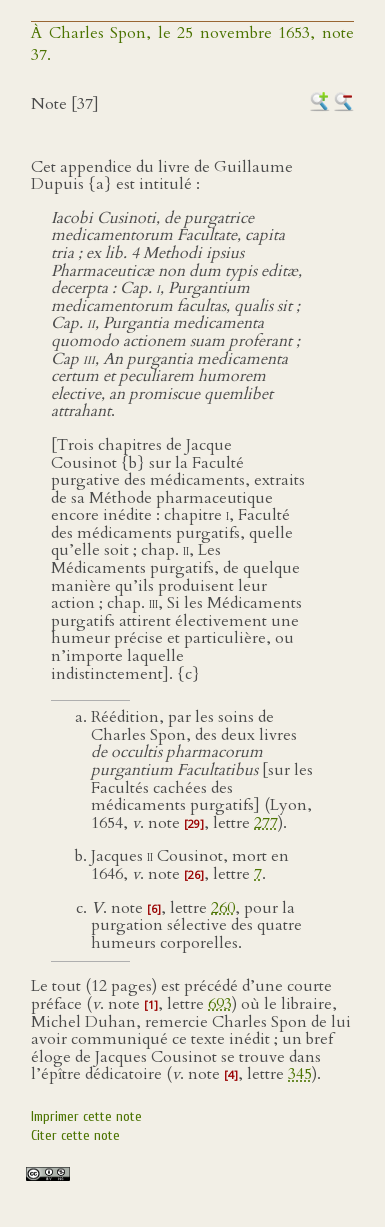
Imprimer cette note (86, 1116)
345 (300, 1074)
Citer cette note (75, 1135)
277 (266, 823)
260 (223, 908)
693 (220, 1004)
